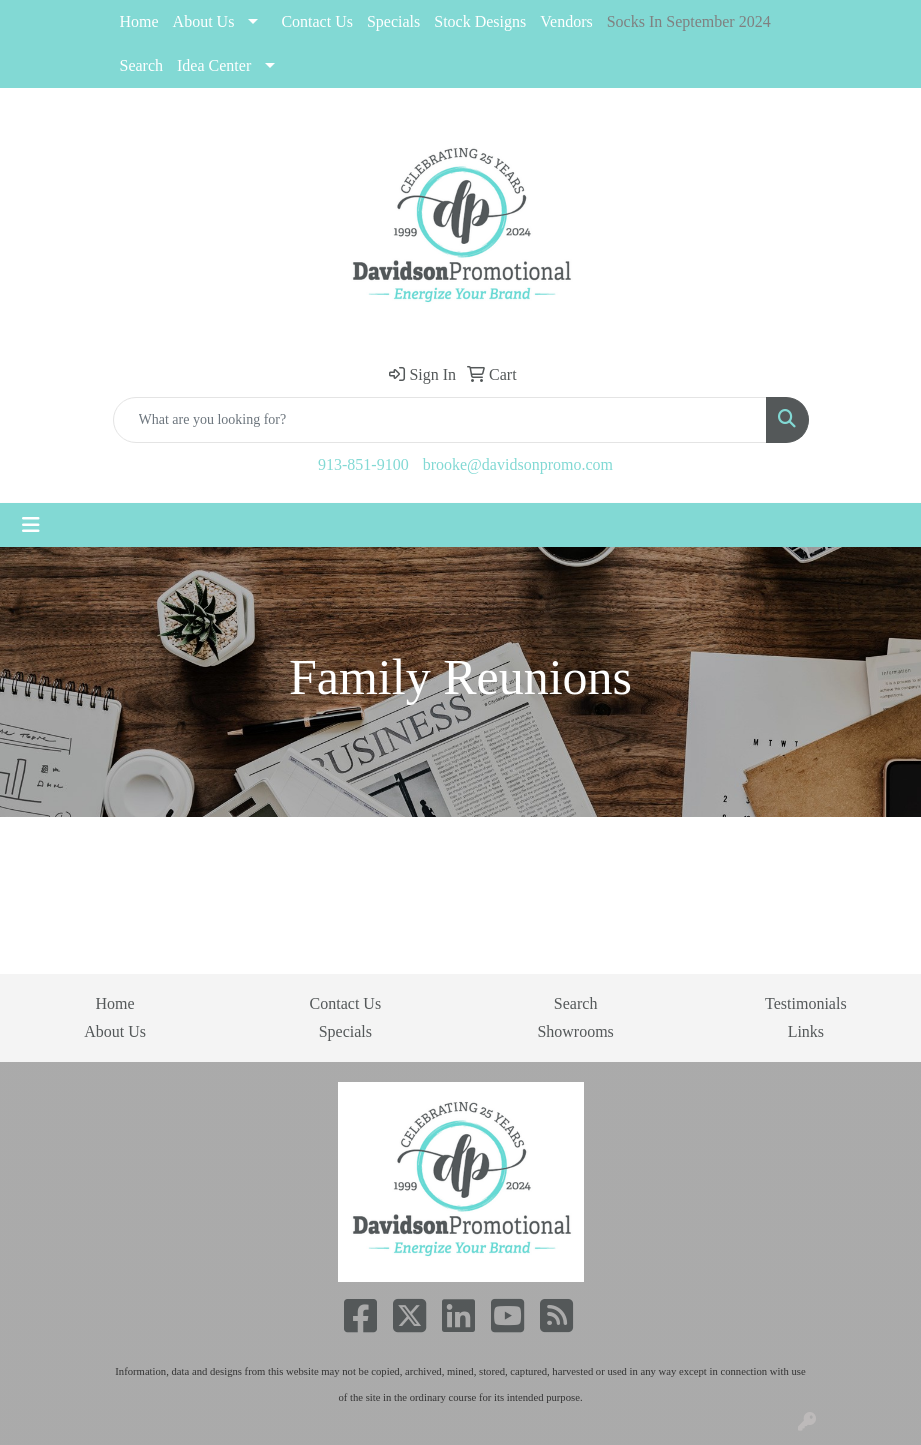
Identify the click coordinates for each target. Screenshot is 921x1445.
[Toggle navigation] (31, 525)
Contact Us (317, 21)
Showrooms (575, 1031)
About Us (204, 21)
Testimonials (806, 1003)
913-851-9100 (363, 464)
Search (142, 65)
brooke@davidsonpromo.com (518, 464)
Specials (345, 1031)
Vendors (566, 21)
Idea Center (214, 65)
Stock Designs (480, 21)
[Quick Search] (440, 420)
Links (806, 1031)
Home (139, 21)
